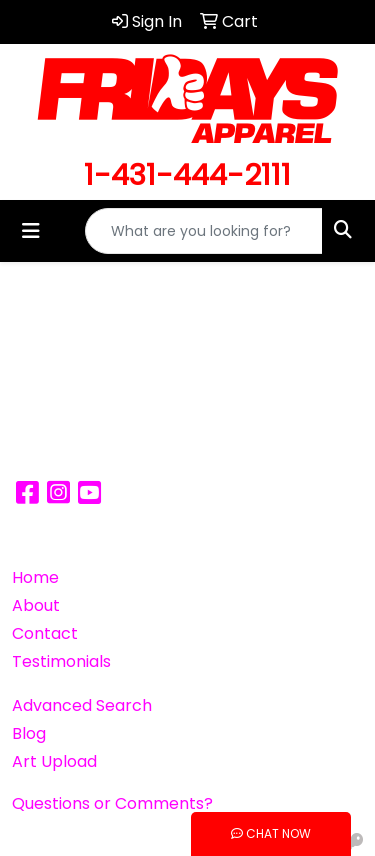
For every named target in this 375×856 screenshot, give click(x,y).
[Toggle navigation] (31, 231)
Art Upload (54, 761)
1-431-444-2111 (187, 174)
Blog (29, 733)
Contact (45, 633)
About (36, 605)
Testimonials (61, 661)
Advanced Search (82, 705)
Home (35, 577)
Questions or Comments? (112, 803)
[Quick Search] (204, 231)
